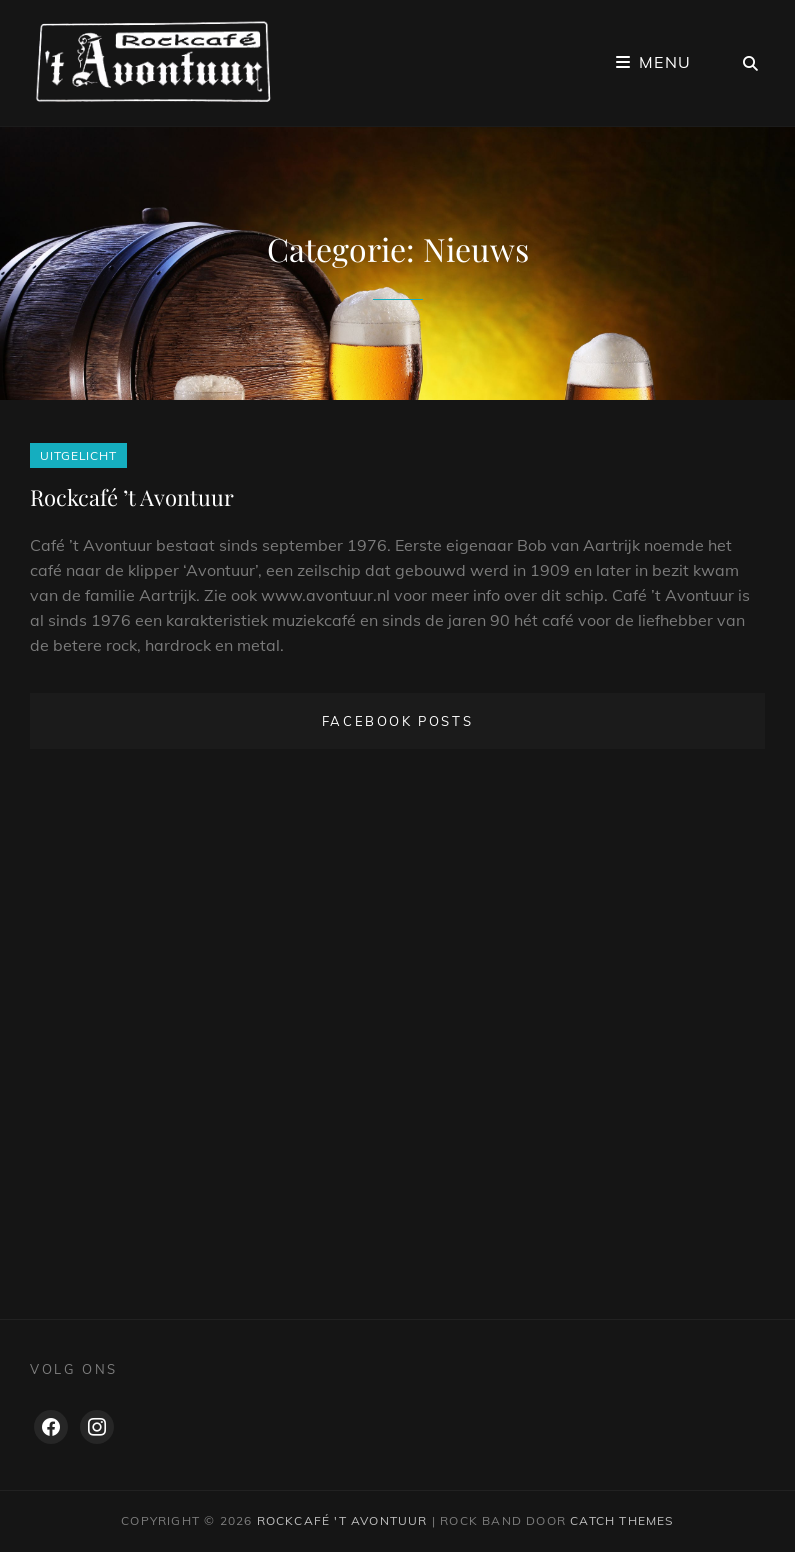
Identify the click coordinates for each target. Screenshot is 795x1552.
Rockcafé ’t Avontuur (132, 497)
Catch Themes (621, 1520)
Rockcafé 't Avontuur (342, 1520)
